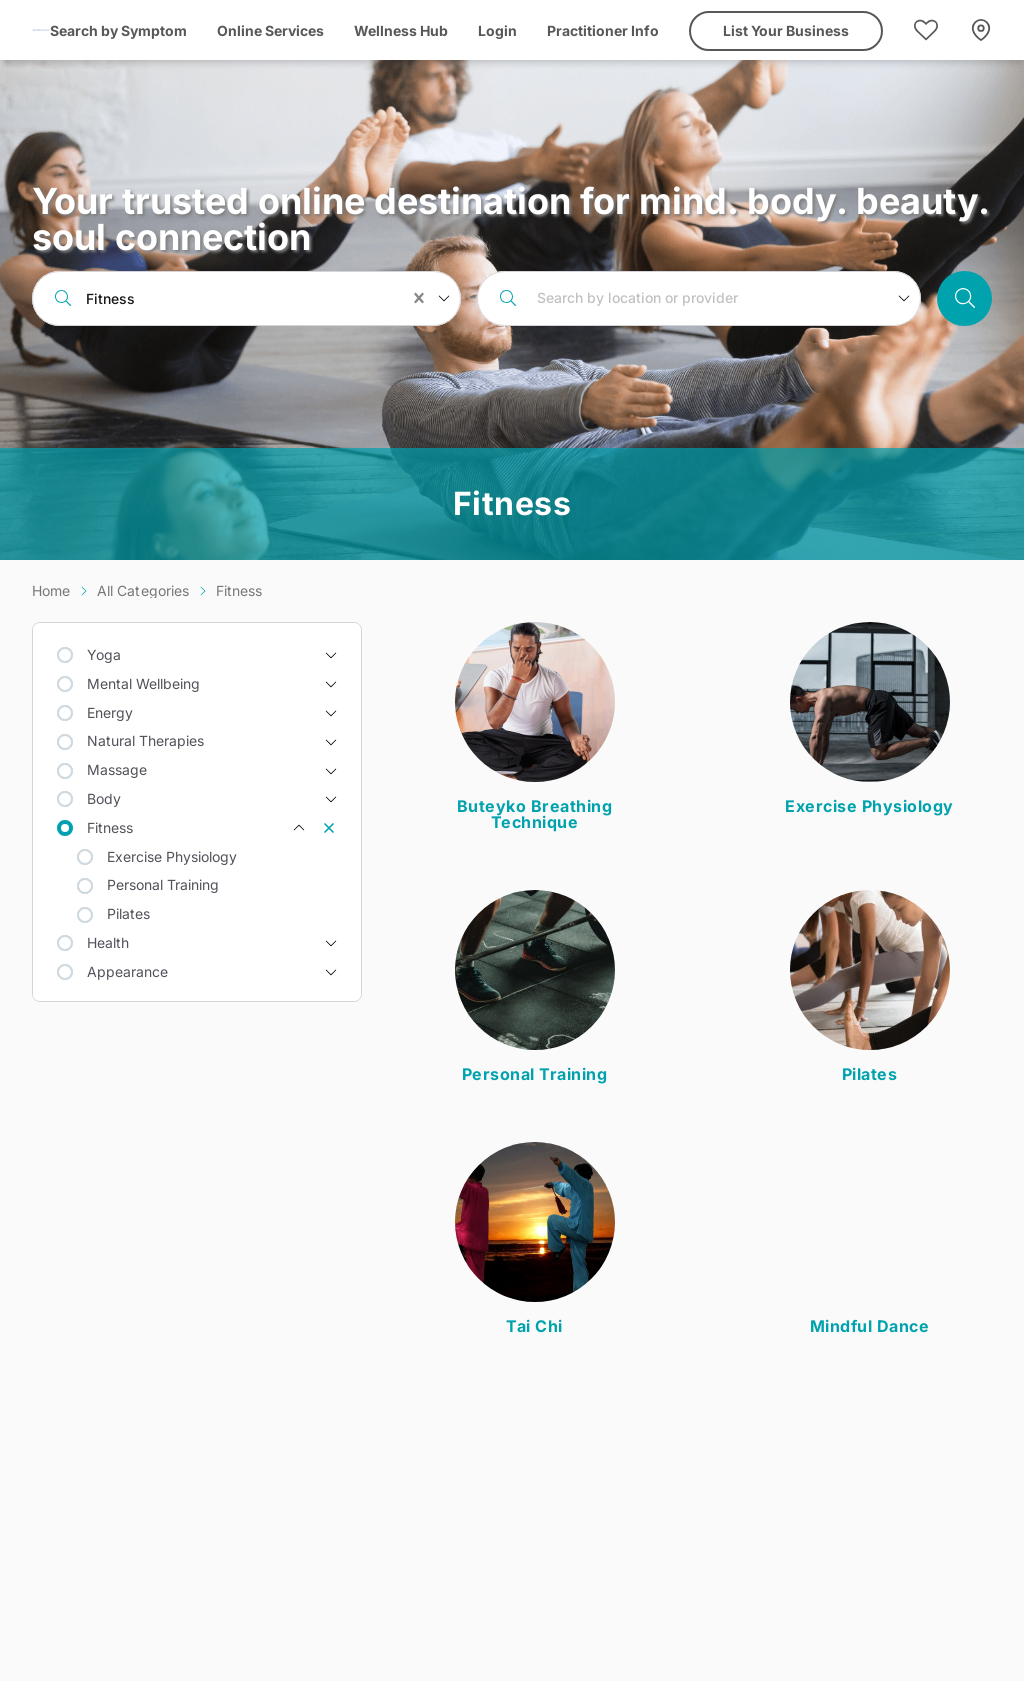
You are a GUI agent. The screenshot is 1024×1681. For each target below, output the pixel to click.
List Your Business (786, 30)
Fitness (239, 590)
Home (51, 590)
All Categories (143, 590)
